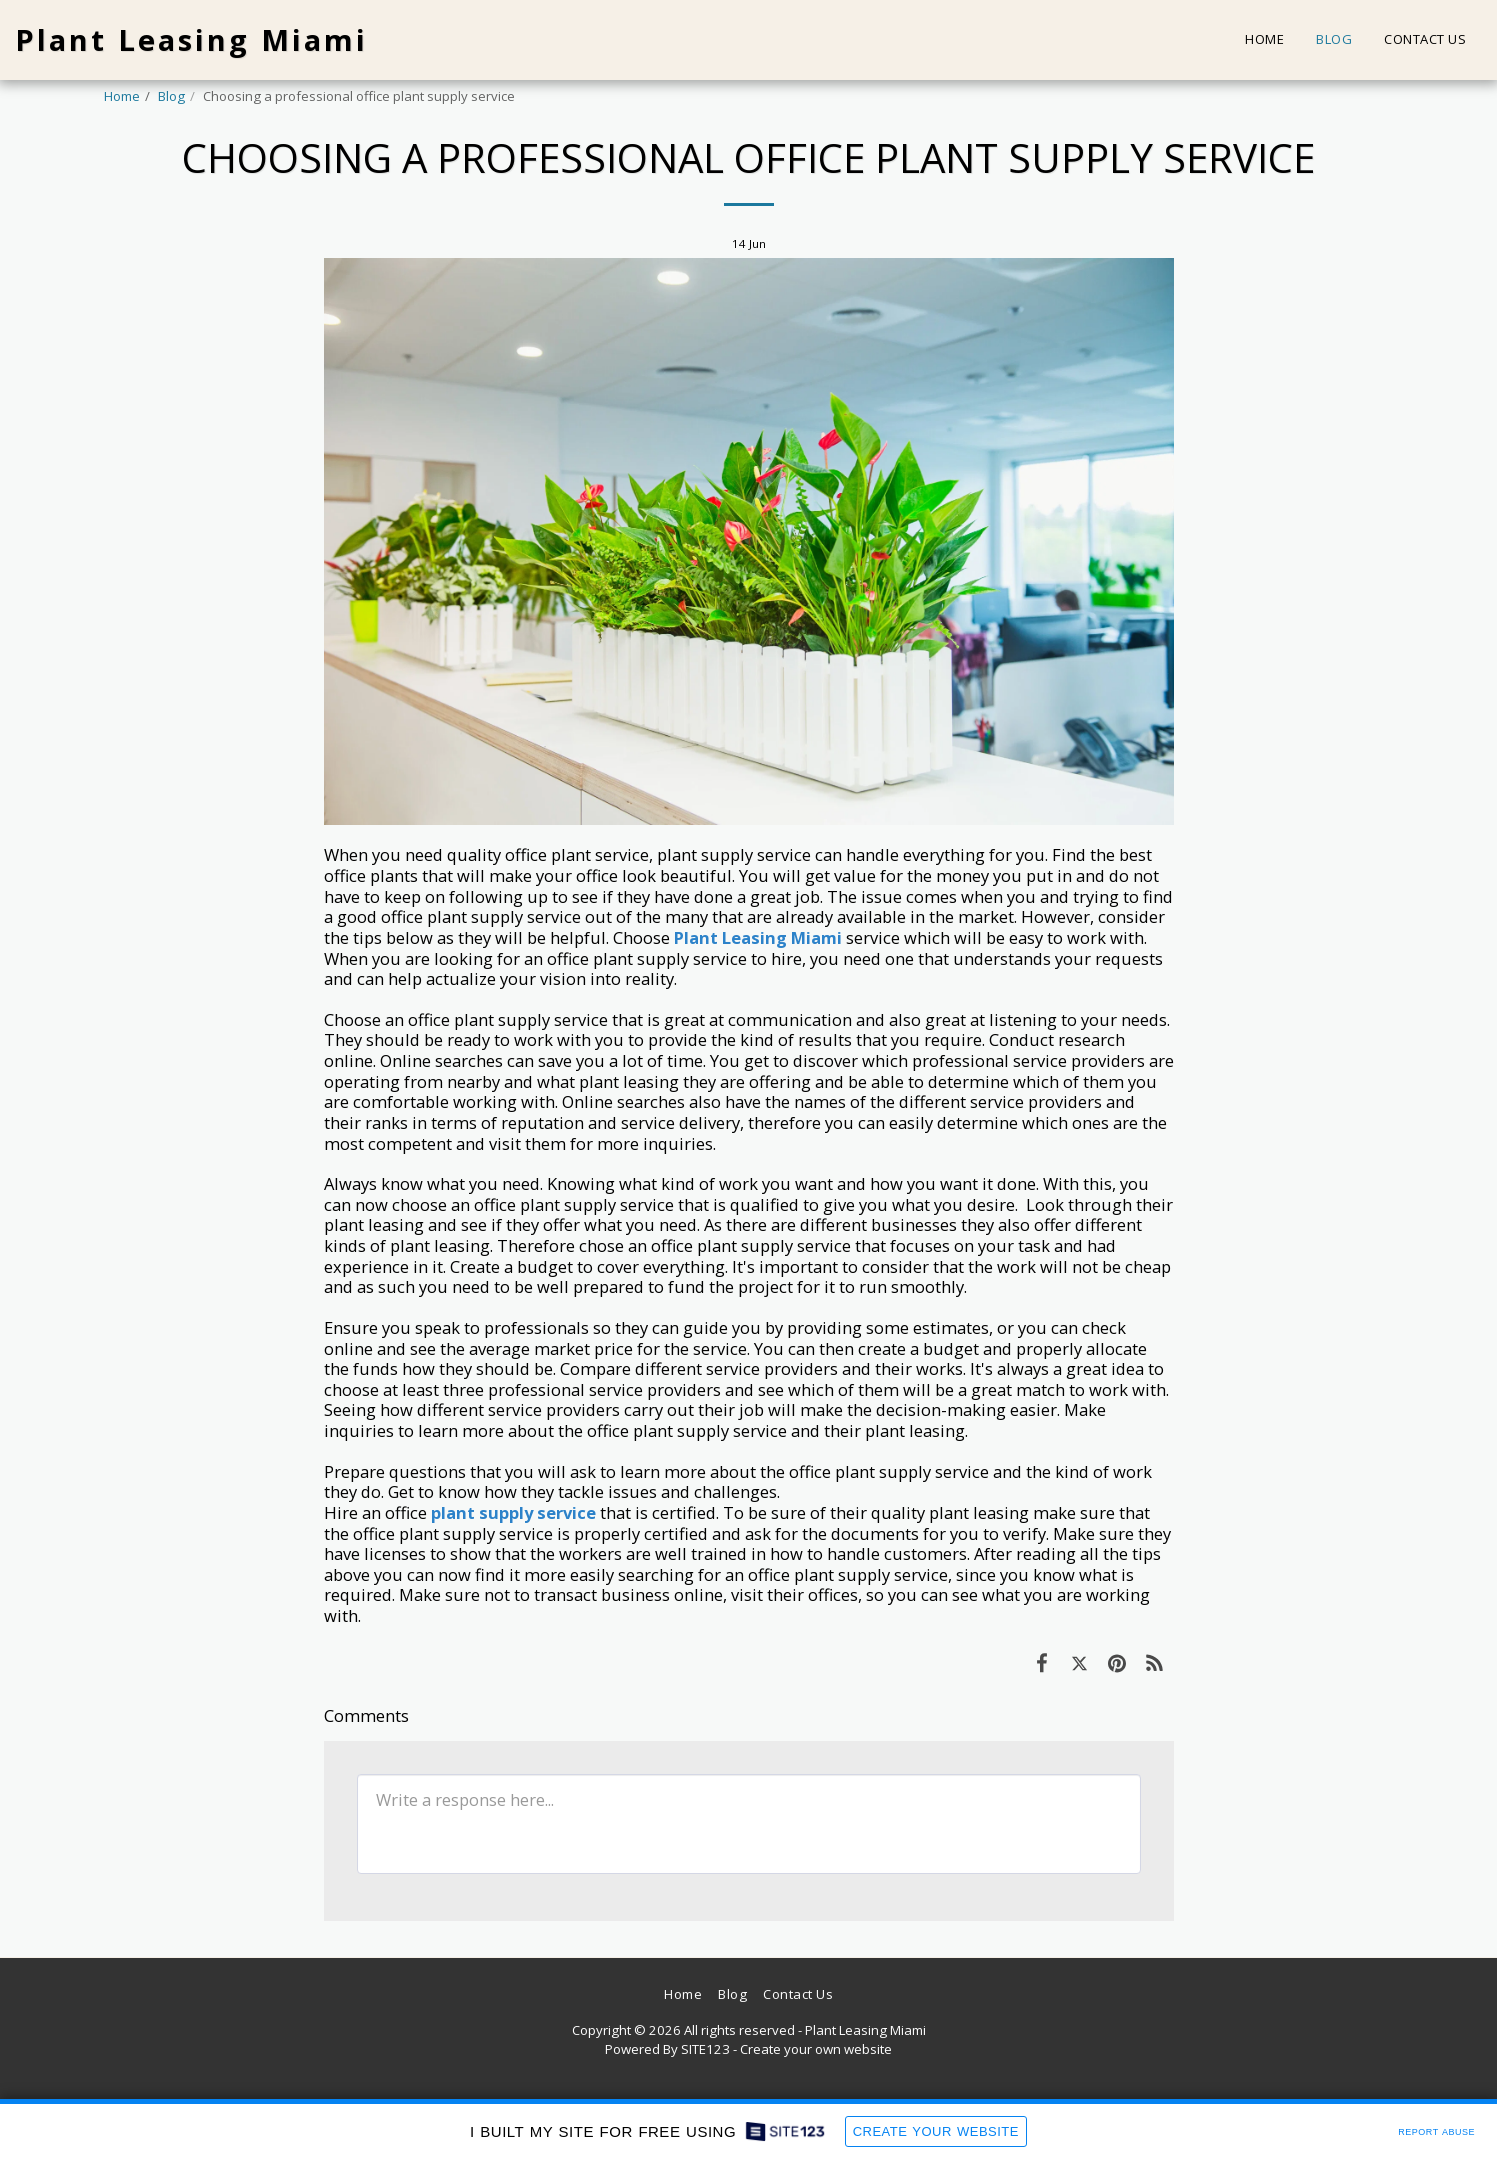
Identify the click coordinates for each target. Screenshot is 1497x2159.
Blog (171, 96)
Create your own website (816, 2049)
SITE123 (705, 2049)
